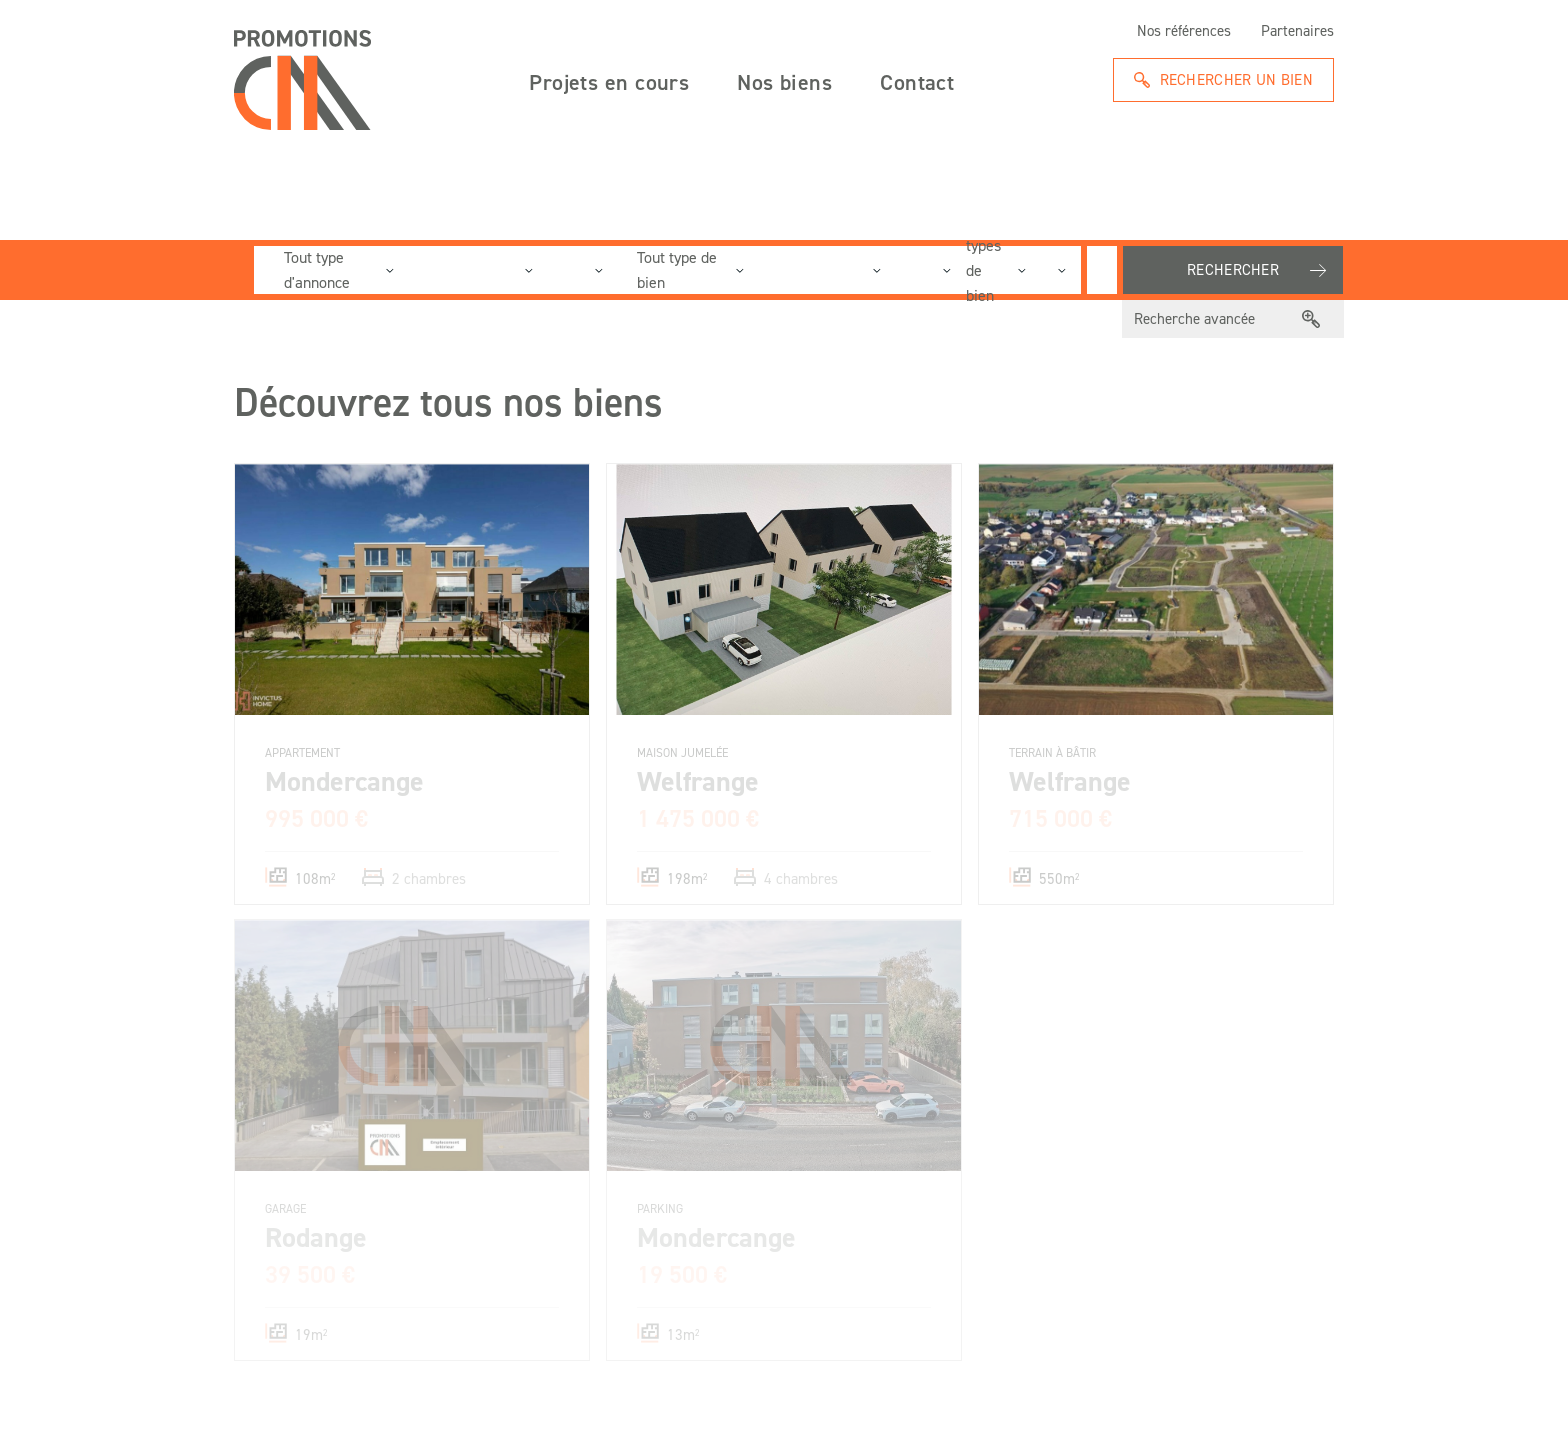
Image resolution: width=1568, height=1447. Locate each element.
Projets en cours (609, 81)
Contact (917, 81)
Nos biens (784, 81)
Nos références (1184, 31)
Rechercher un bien (1236, 80)
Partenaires (1297, 31)
